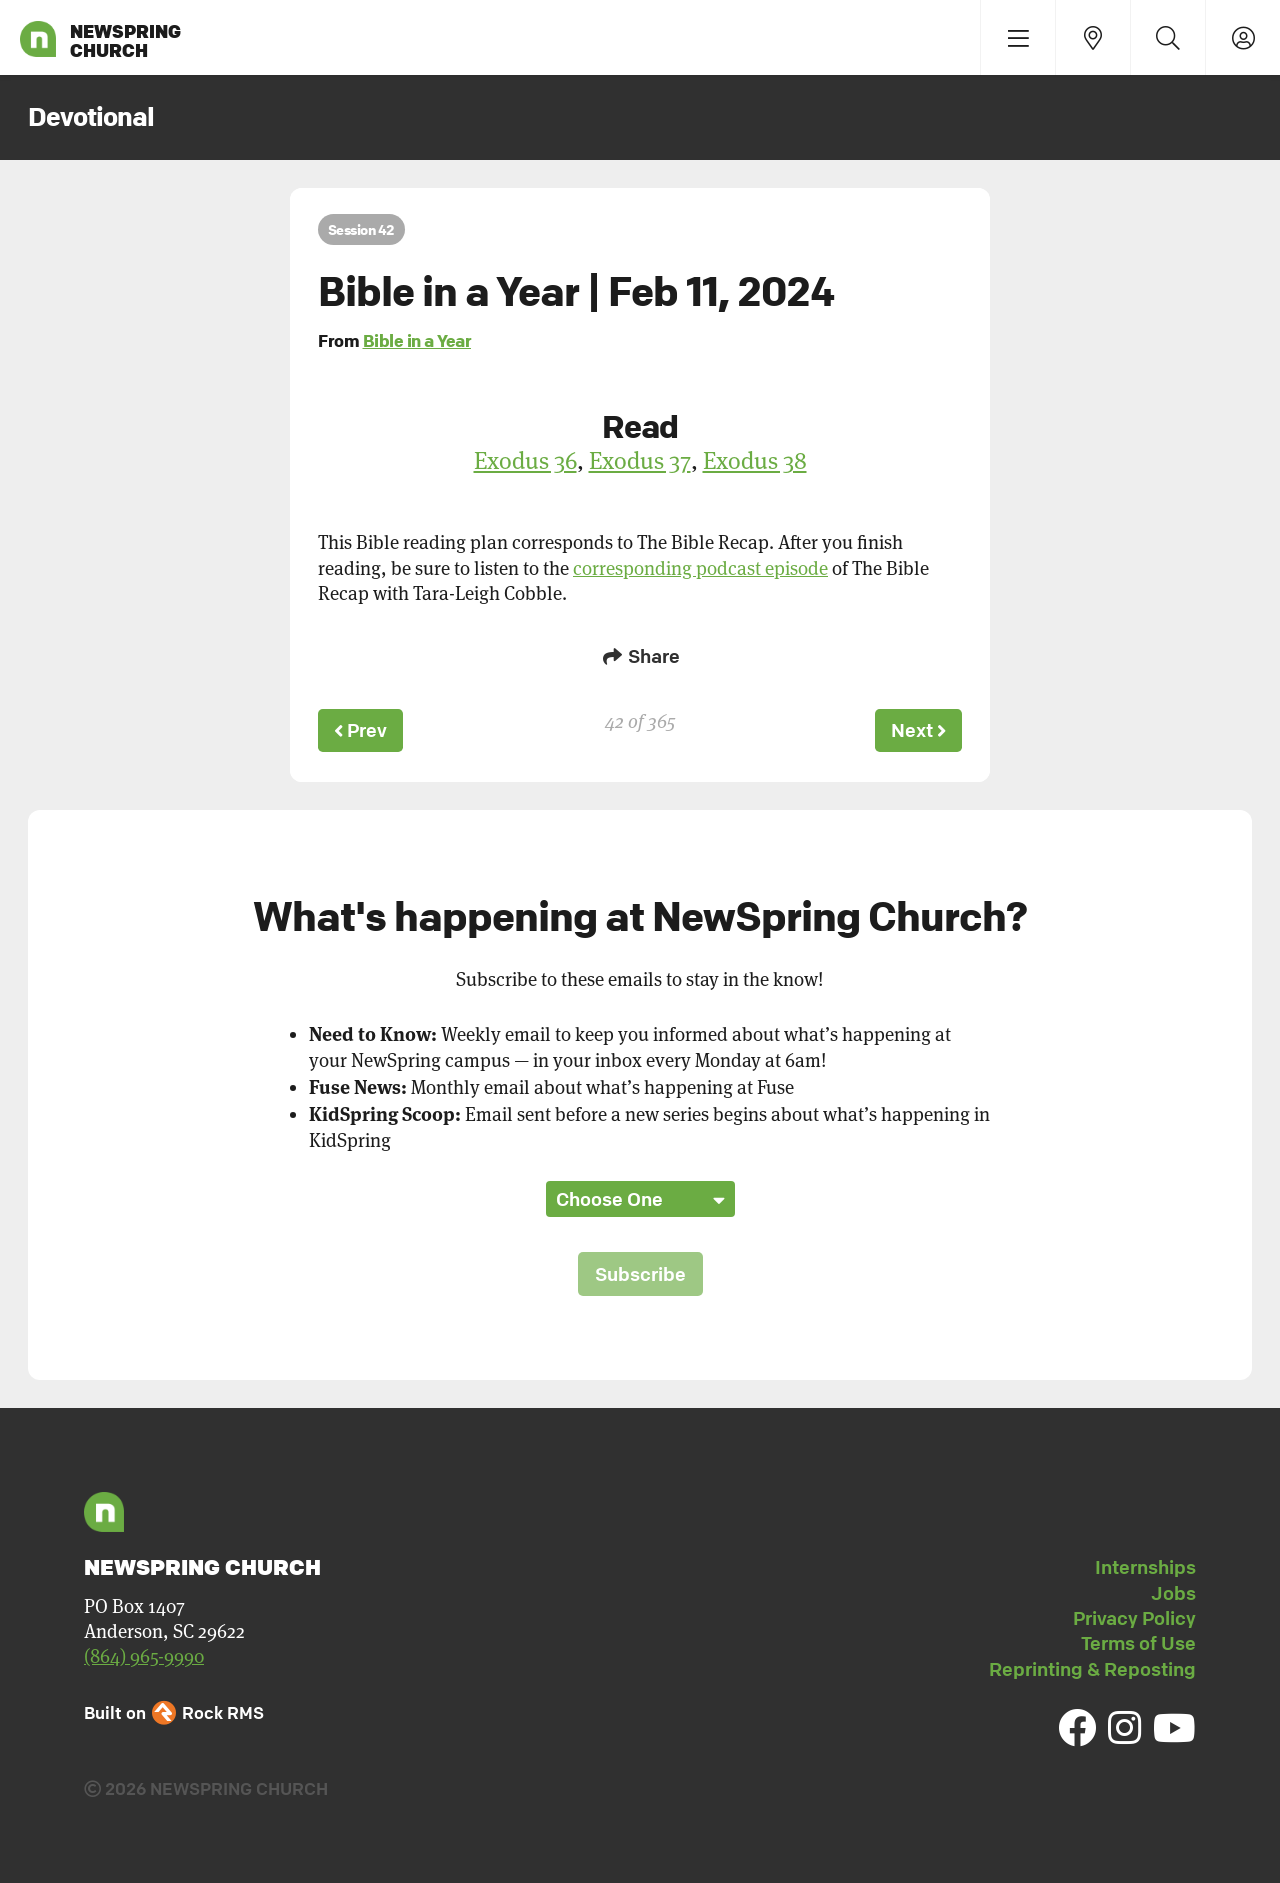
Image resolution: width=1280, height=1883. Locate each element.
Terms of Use (1138, 1641)
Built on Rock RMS (174, 1709)
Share (640, 656)
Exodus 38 (755, 460)
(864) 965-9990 (144, 1653)
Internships (1145, 1565)
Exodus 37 (640, 460)
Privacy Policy (1134, 1615)
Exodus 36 (525, 460)
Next (917, 729)
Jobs (1173, 1590)
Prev (362, 729)
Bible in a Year (417, 340)
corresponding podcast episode (700, 568)
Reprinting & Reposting (1092, 1666)
